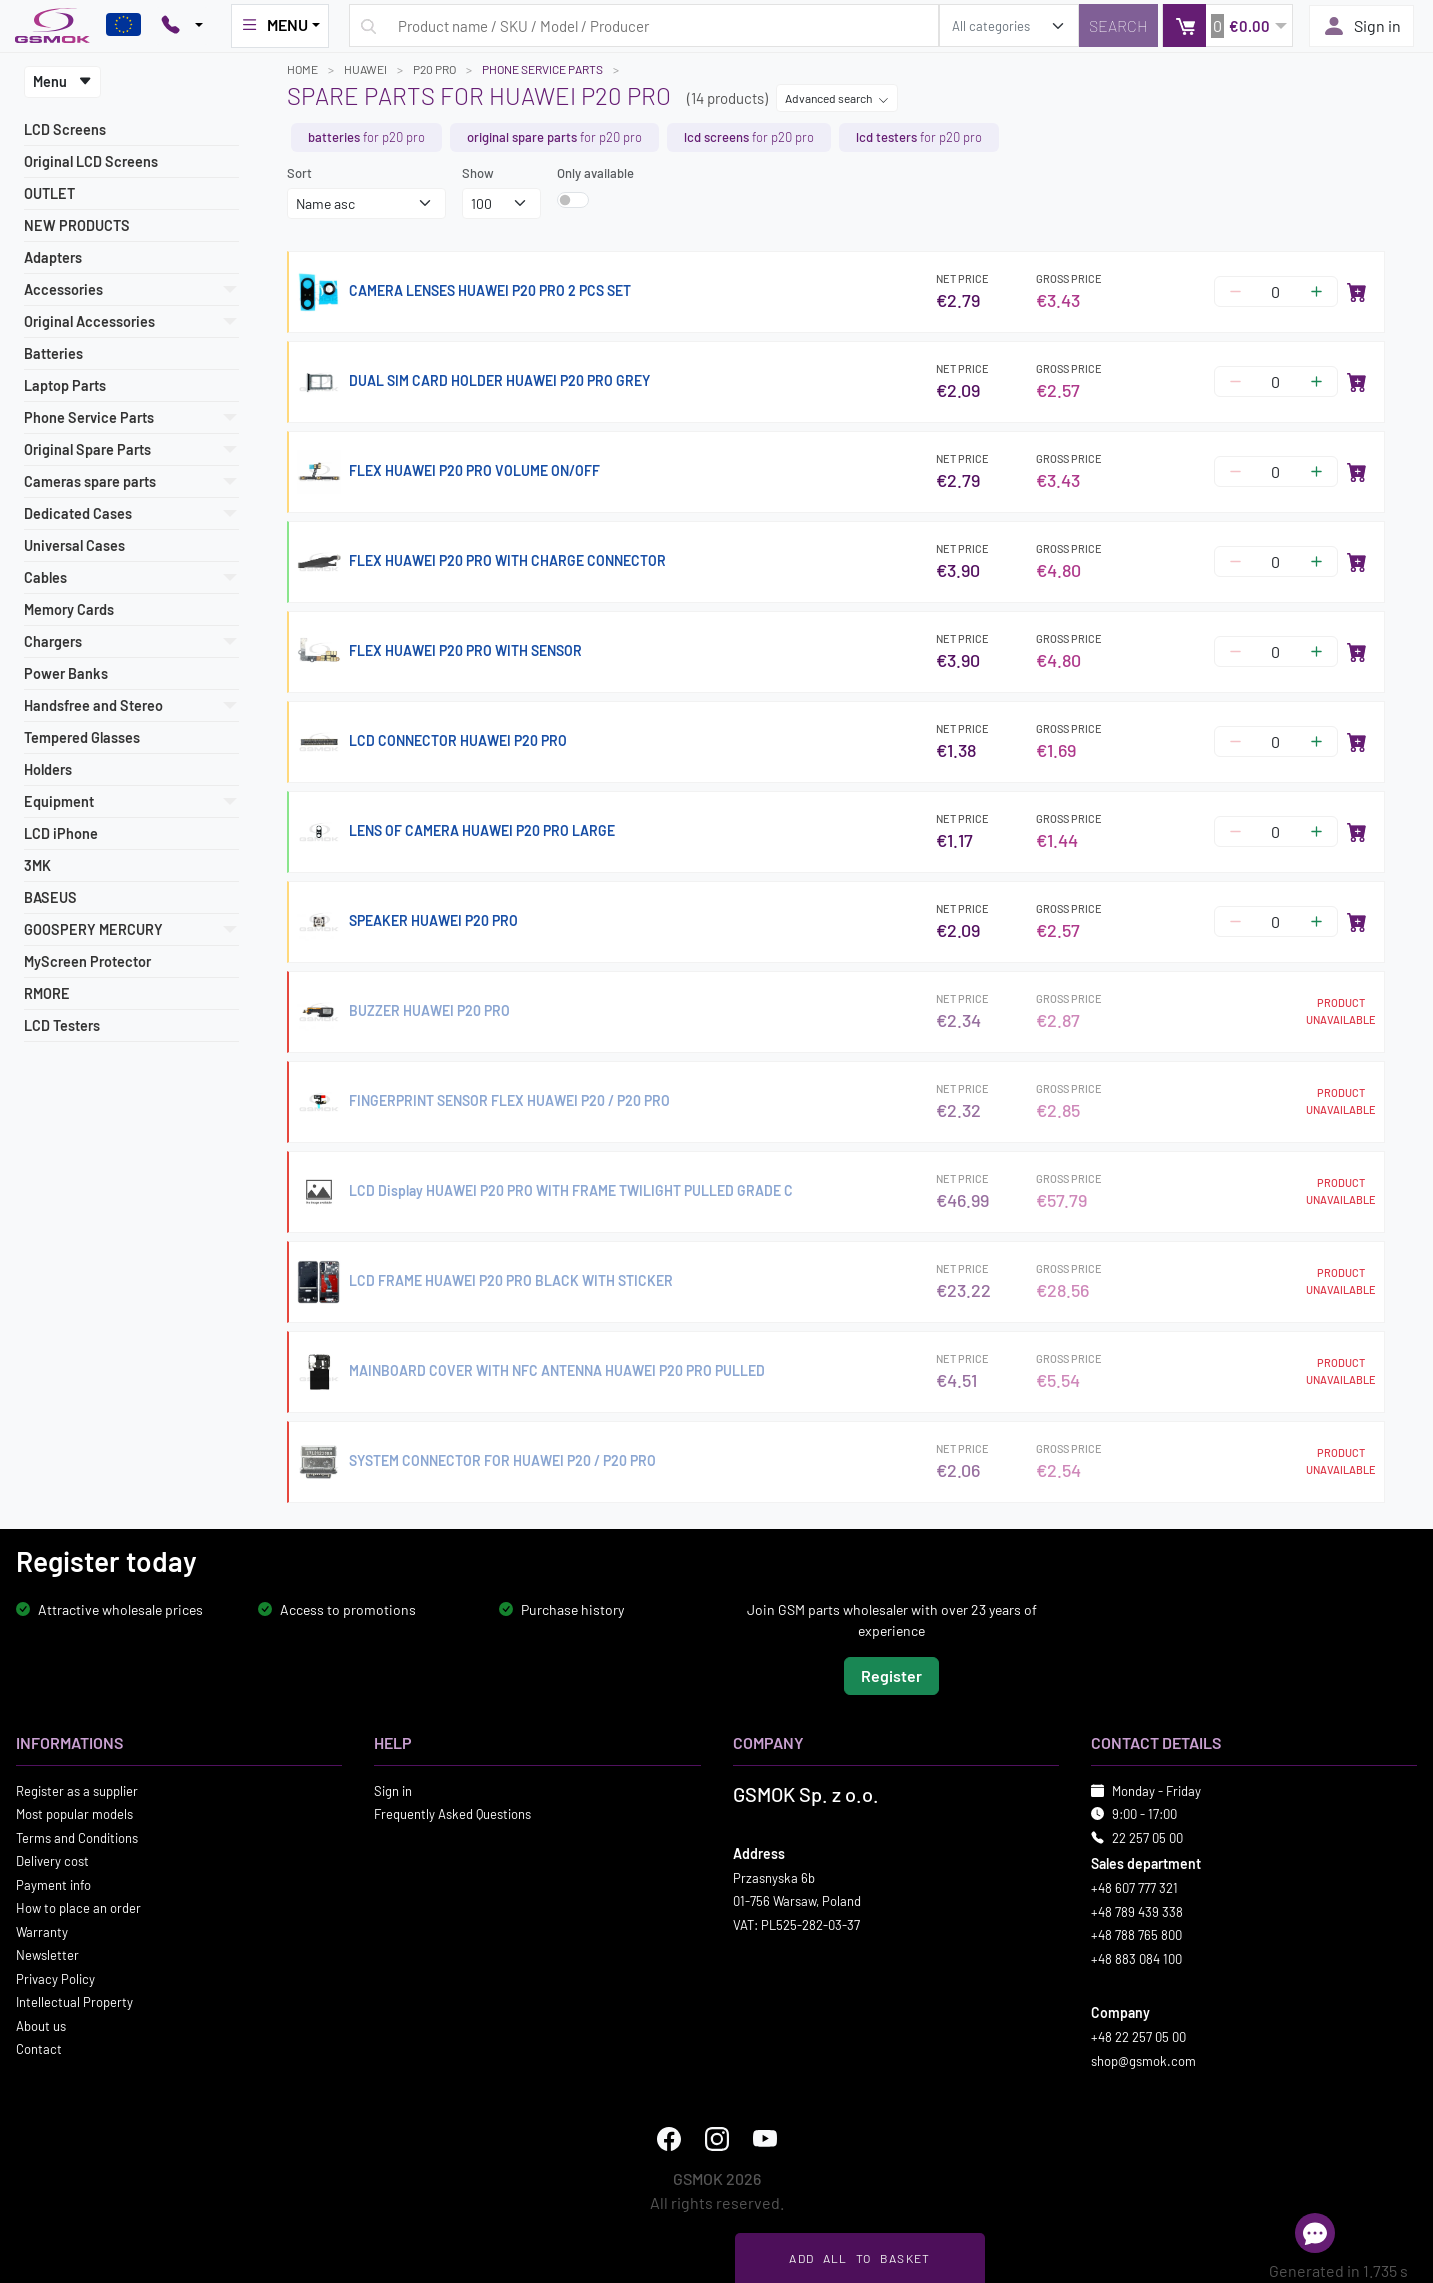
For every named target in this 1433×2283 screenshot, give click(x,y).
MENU (274, 25)
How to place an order (78, 1908)
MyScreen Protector (87, 961)
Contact (39, 2049)
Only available (595, 173)
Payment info (53, 1884)
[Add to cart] (1357, 292)
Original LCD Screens (91, 161)
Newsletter (47, 1955)
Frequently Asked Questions (452, 1814)
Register (891, 1674)
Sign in (1361, 26)
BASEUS (50, 897)
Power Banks (66, 673)
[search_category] (1009, 25)
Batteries (53, 353)
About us (41, 2025)
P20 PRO (434, 69)
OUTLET (49, 193)
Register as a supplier (77, 1790)
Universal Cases (74, 545)
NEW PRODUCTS (77, 225)
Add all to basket (859, 2258)
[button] (1227, 25)
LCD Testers (62, 1025)
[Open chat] (1315, 2233)
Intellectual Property (74, 2002)
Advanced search (837, 98)
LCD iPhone (61, 833)
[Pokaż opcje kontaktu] (182, 26)
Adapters (53, 257)
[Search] (1118, 25)
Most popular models (74, 1814)
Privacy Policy (55, 1978)
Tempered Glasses (82, 737)
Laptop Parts (65, 385)
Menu (62, 81)
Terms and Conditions (77, 1837)
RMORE (47, 993)
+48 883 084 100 (1136, 1958)
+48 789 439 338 (1137, 1911)
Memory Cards (69, 609)
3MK (37, 865)
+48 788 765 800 (1136, 1935)
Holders (48, 769)
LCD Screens (65, 129)
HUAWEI (365, 69)
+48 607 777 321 (1134, 1888)
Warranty (42, 1931)
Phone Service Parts (542, 69)
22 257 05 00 (1147, 1837)
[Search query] (644, 25)
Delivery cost (52, 1861)
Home (302, 69)
